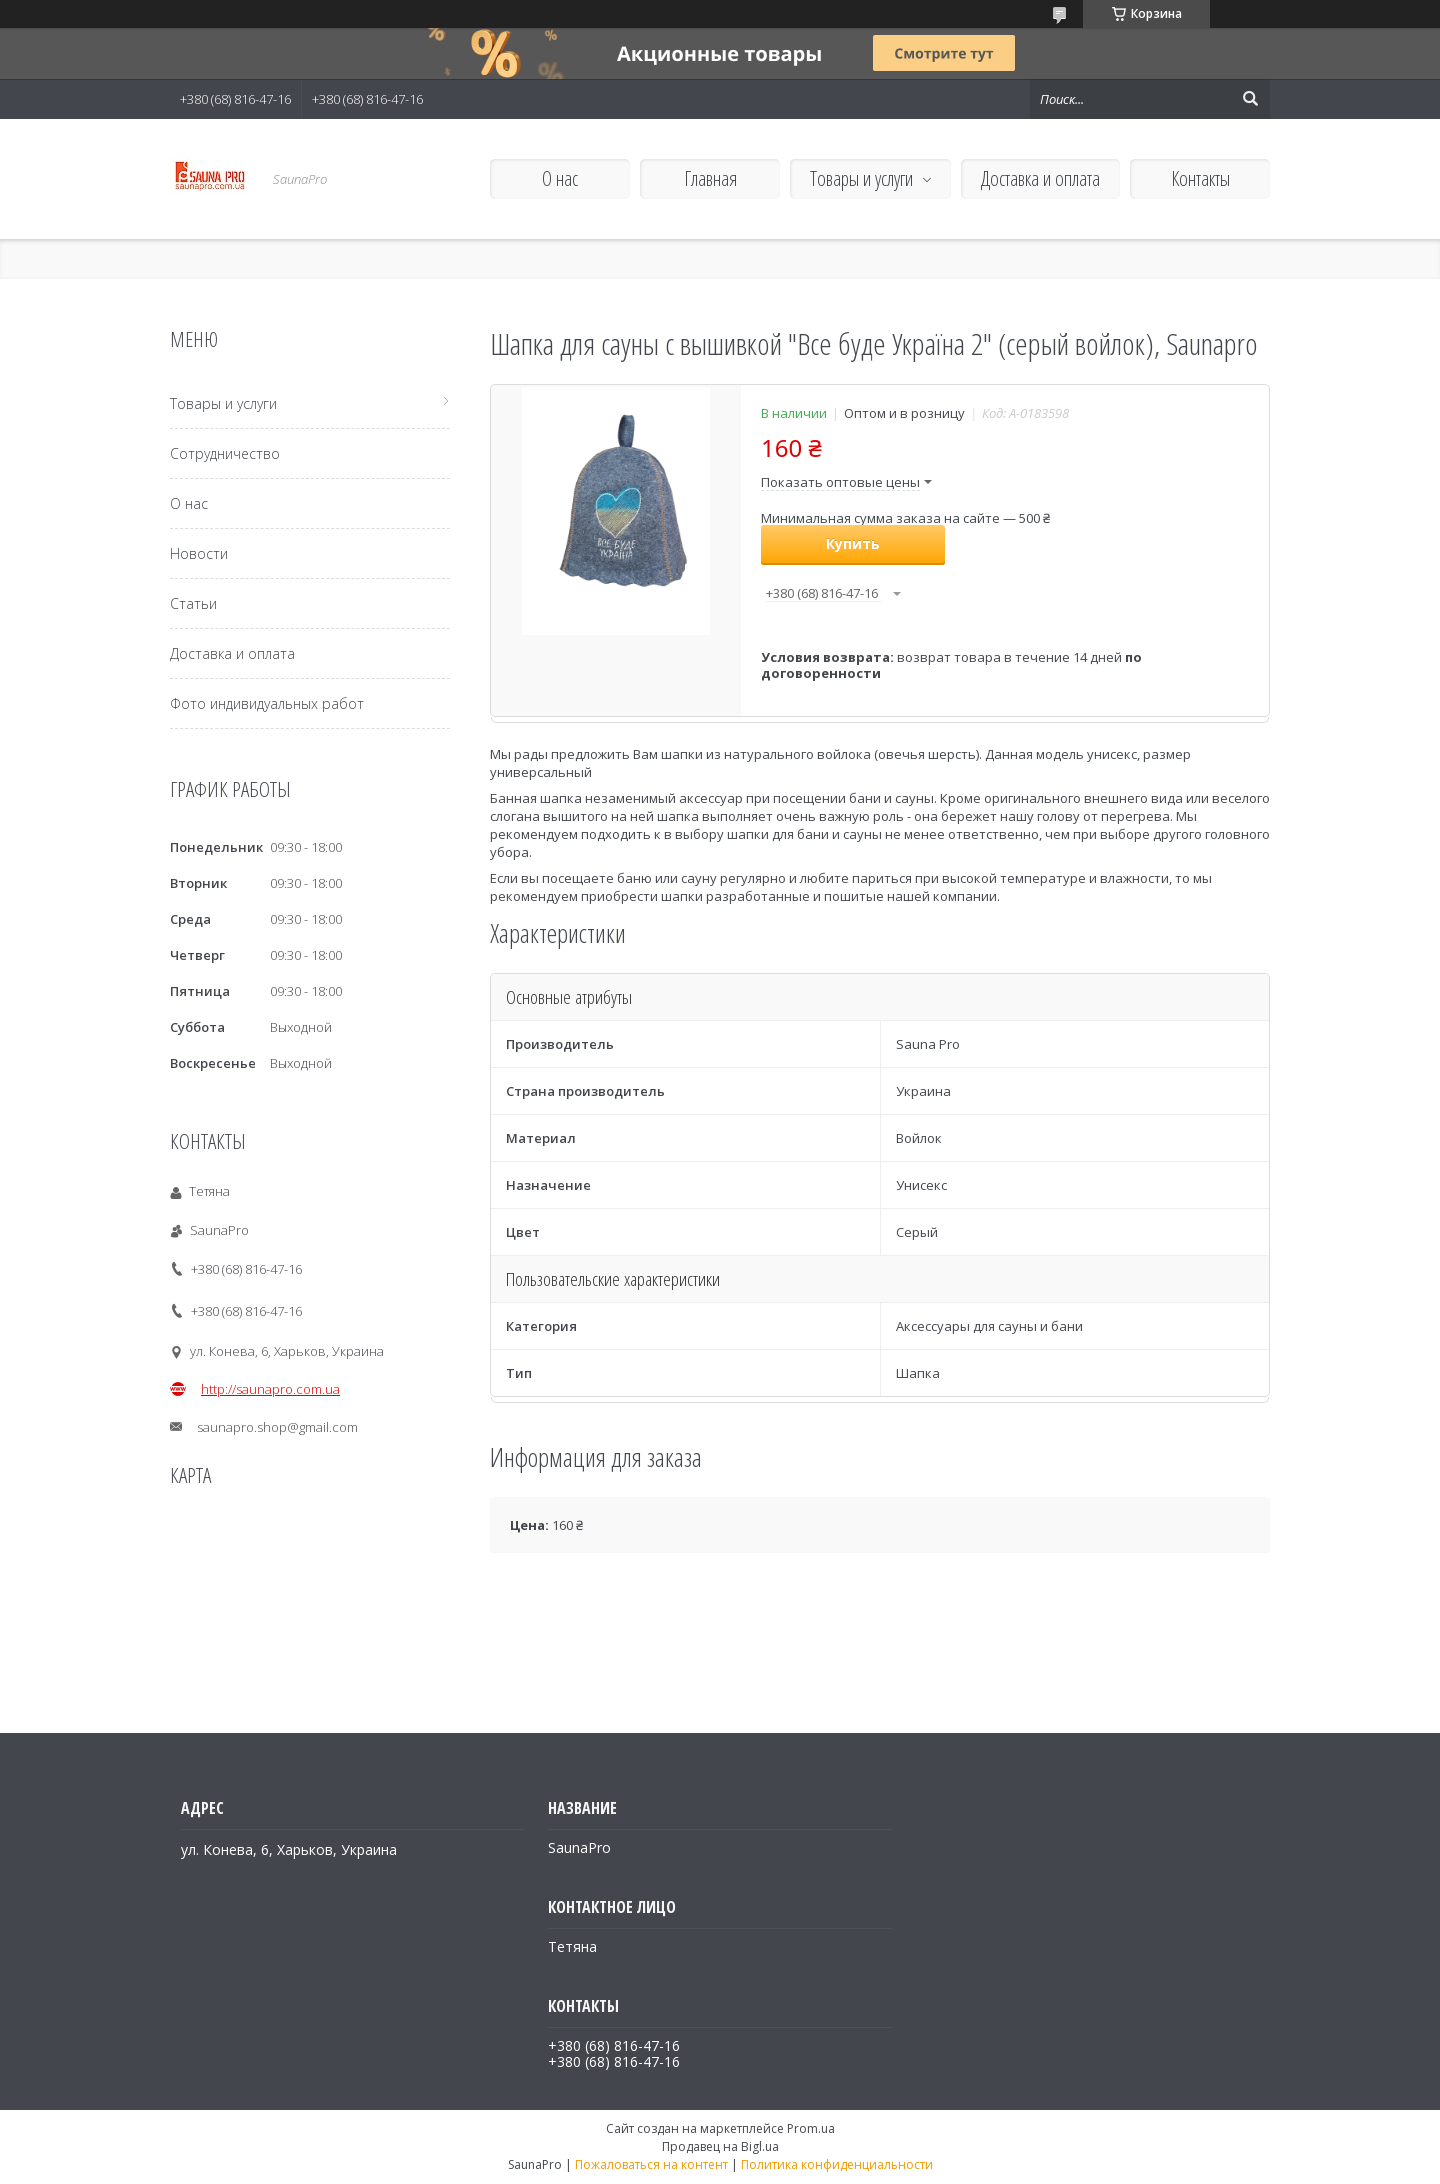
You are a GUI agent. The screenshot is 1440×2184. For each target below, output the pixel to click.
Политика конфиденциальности (837, 2164)
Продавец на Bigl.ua (720, 2146)
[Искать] (1250, 99)
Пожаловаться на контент (651, 2164)
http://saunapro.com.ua (270, 1389)
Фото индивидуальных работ (267, 703)
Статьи (193, 603)
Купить (853, 543)
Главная (710, 178)
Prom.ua (811, 2128)
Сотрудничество (225, 453)
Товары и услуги (861, 178)
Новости (199, 553)
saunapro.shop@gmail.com (277, 1427)
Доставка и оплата (1040, 178)
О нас (560, 178)
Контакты (1200, 178)
